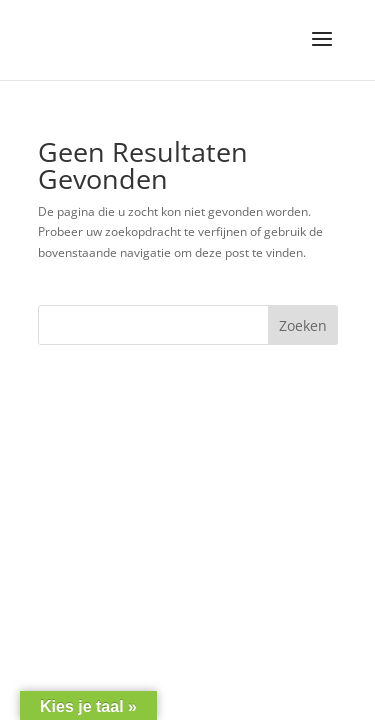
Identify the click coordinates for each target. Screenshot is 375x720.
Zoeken (303, 325)
